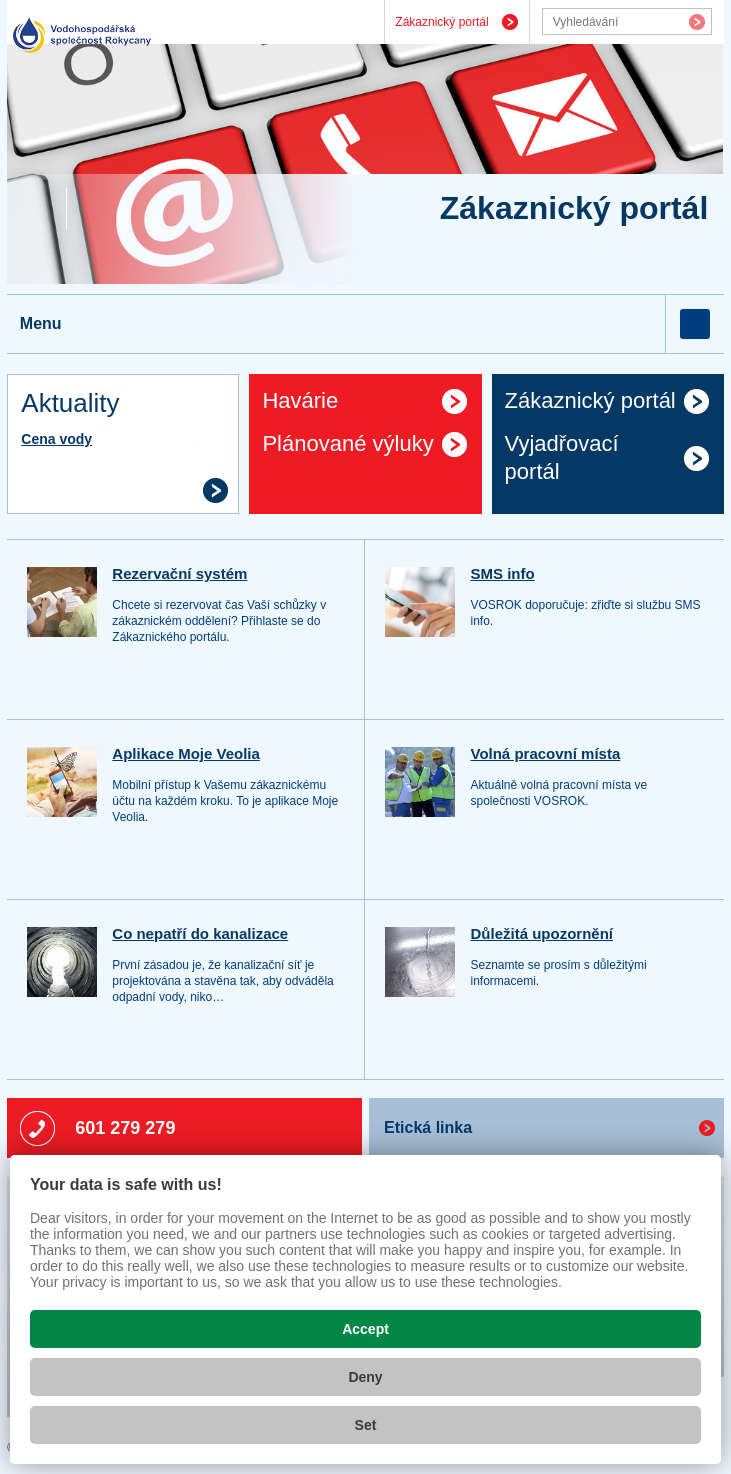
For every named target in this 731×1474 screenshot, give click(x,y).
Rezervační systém (179, 573)
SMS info (502, 573)
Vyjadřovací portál (562, 457)
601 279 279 (125, 1128)
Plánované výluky (347, 443)
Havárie (300, 400)
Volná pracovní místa (545, 753)
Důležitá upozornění (541, 933)
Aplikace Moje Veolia (186, 753)
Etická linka (428, 1127)
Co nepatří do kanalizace (200, 933)
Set (366, 1425)
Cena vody (56, 439)
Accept (365, 1329)
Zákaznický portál (441, 22)
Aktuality (70, 403)
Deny (365, 1377)
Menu (41, 323)
